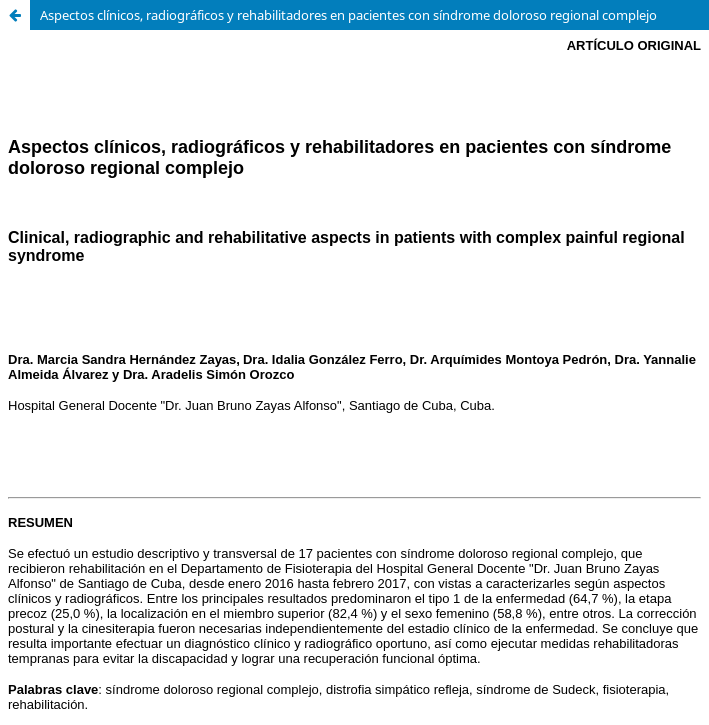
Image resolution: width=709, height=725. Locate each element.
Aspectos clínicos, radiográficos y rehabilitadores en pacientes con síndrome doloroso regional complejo (348, 15)
